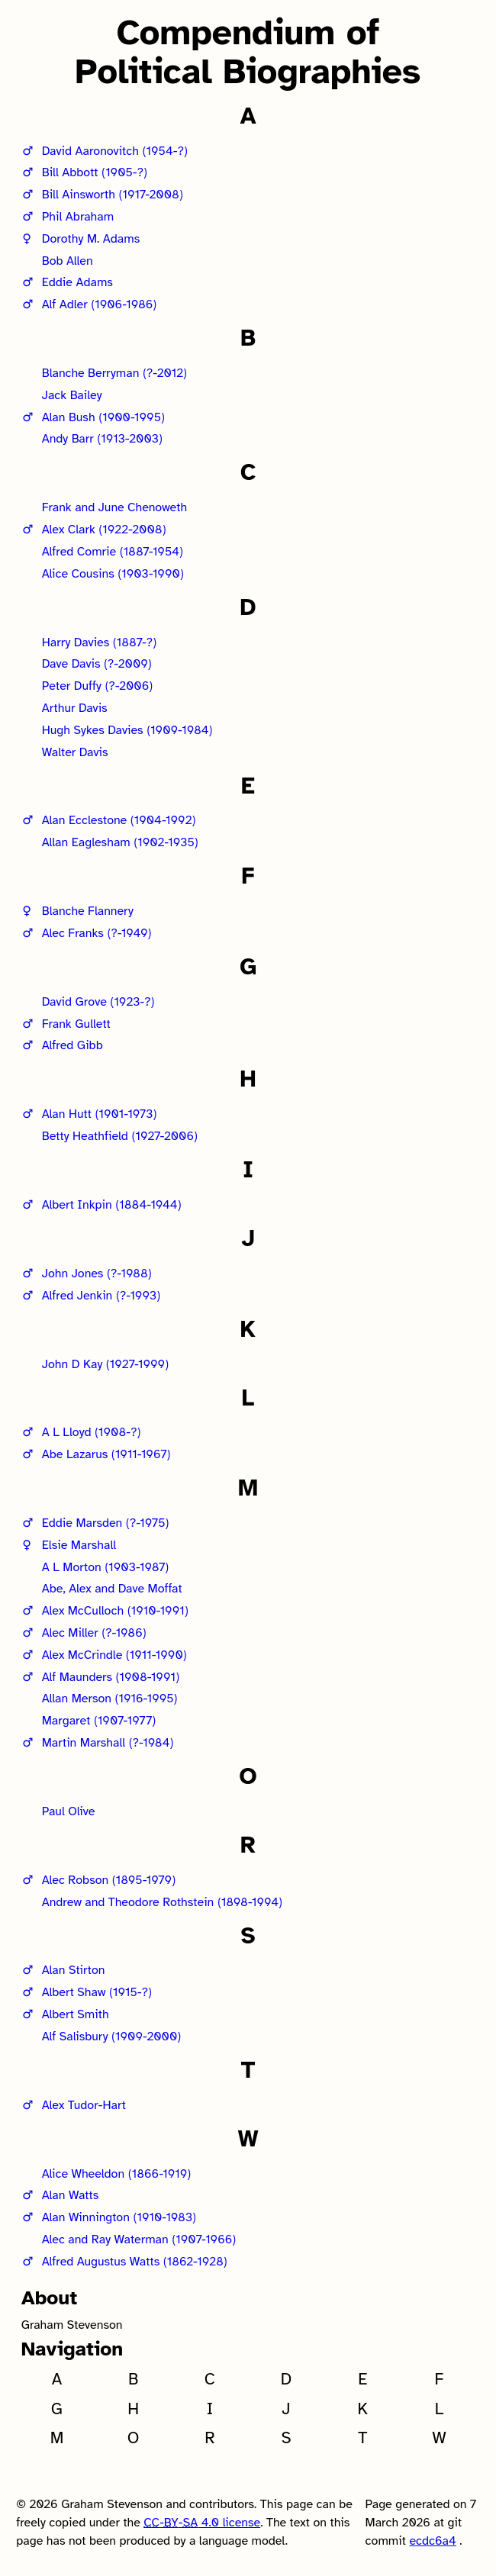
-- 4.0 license (201, 2522)
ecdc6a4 (432, 2541)
